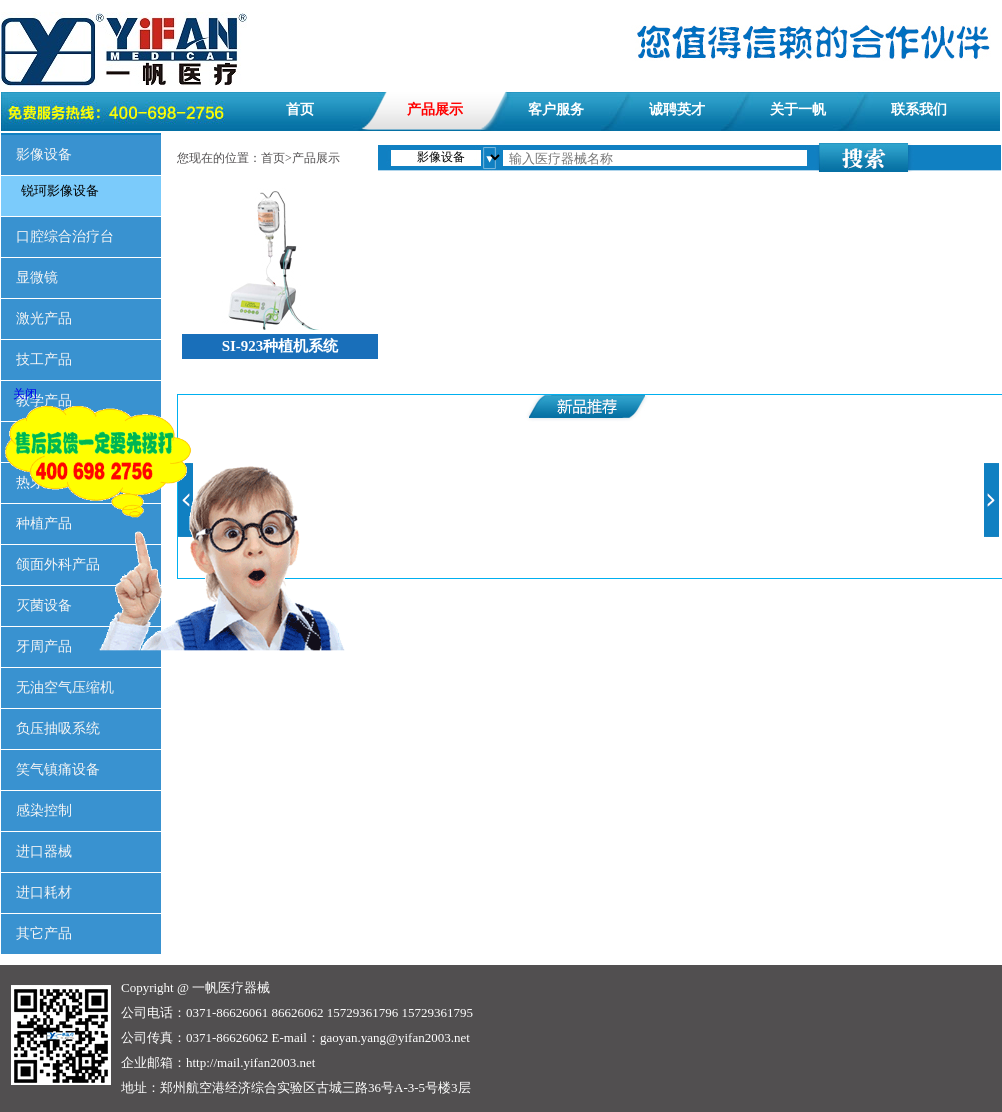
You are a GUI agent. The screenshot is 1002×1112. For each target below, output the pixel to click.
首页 (300, 109)
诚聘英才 (677, 109)
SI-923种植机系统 (280, 346)
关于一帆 (798, 109)
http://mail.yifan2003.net (250, 1062)
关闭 (25, 394)
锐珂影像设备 (60, 190)
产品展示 (435, 109)
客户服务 (556, 109)
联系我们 (919, 109)
